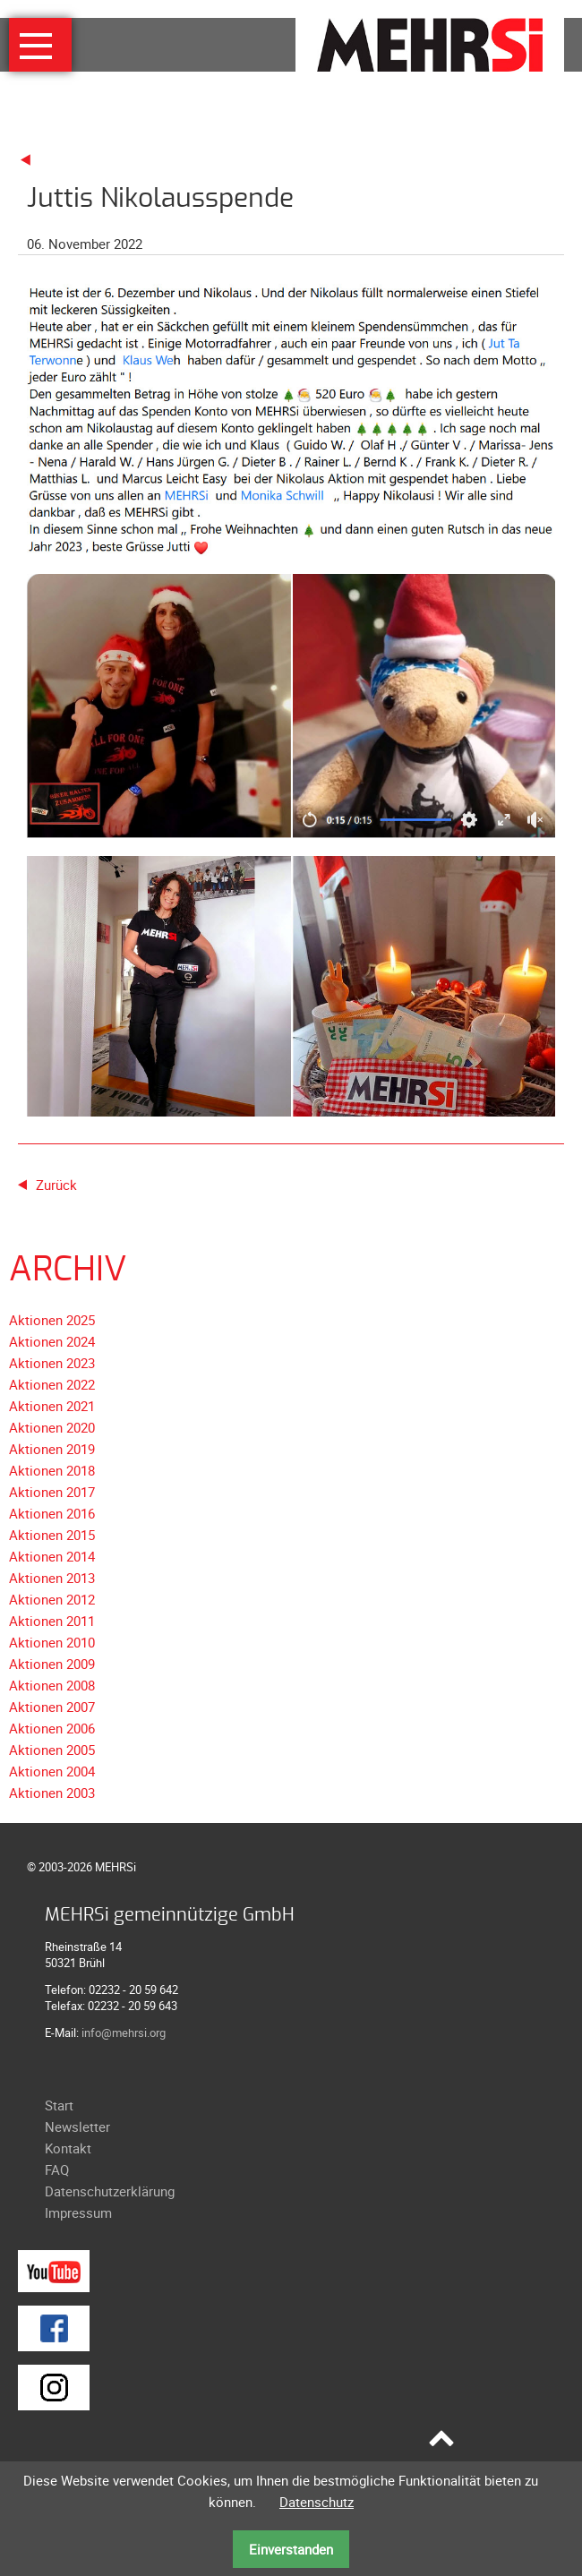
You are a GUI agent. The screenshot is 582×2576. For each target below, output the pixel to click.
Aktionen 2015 (52, 1535)
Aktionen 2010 (52, 1642)
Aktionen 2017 (52, 1492)
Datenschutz (316, 2502)
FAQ (57, 2169)
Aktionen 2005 (52, 1750)
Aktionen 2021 (52, 1406)
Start (59, 2105)
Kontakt (68, 2148)
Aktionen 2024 (52, 1341)
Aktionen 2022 (52, 1384)
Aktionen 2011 (52, 1621)
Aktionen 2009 (52, 1664)
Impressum (78, 2212)
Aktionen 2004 (52, 1771)
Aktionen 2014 (52, 1556)
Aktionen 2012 (52, 1599)
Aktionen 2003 (52, 1792)
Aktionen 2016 (52, 1513)
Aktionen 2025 (52, 1320)
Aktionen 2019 (52, 1449)
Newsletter (77, 2126)
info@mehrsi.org (123, 2032)
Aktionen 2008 (52, 1685)
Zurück (56, 1185)
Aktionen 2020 (52, 1427)
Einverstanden (291, 2549)
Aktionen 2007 (52, 1707)
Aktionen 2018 (52, 1470)
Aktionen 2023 (52, 1363)
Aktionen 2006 (52, 1728)
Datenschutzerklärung (110, 2191)
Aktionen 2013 (52, 1578)
